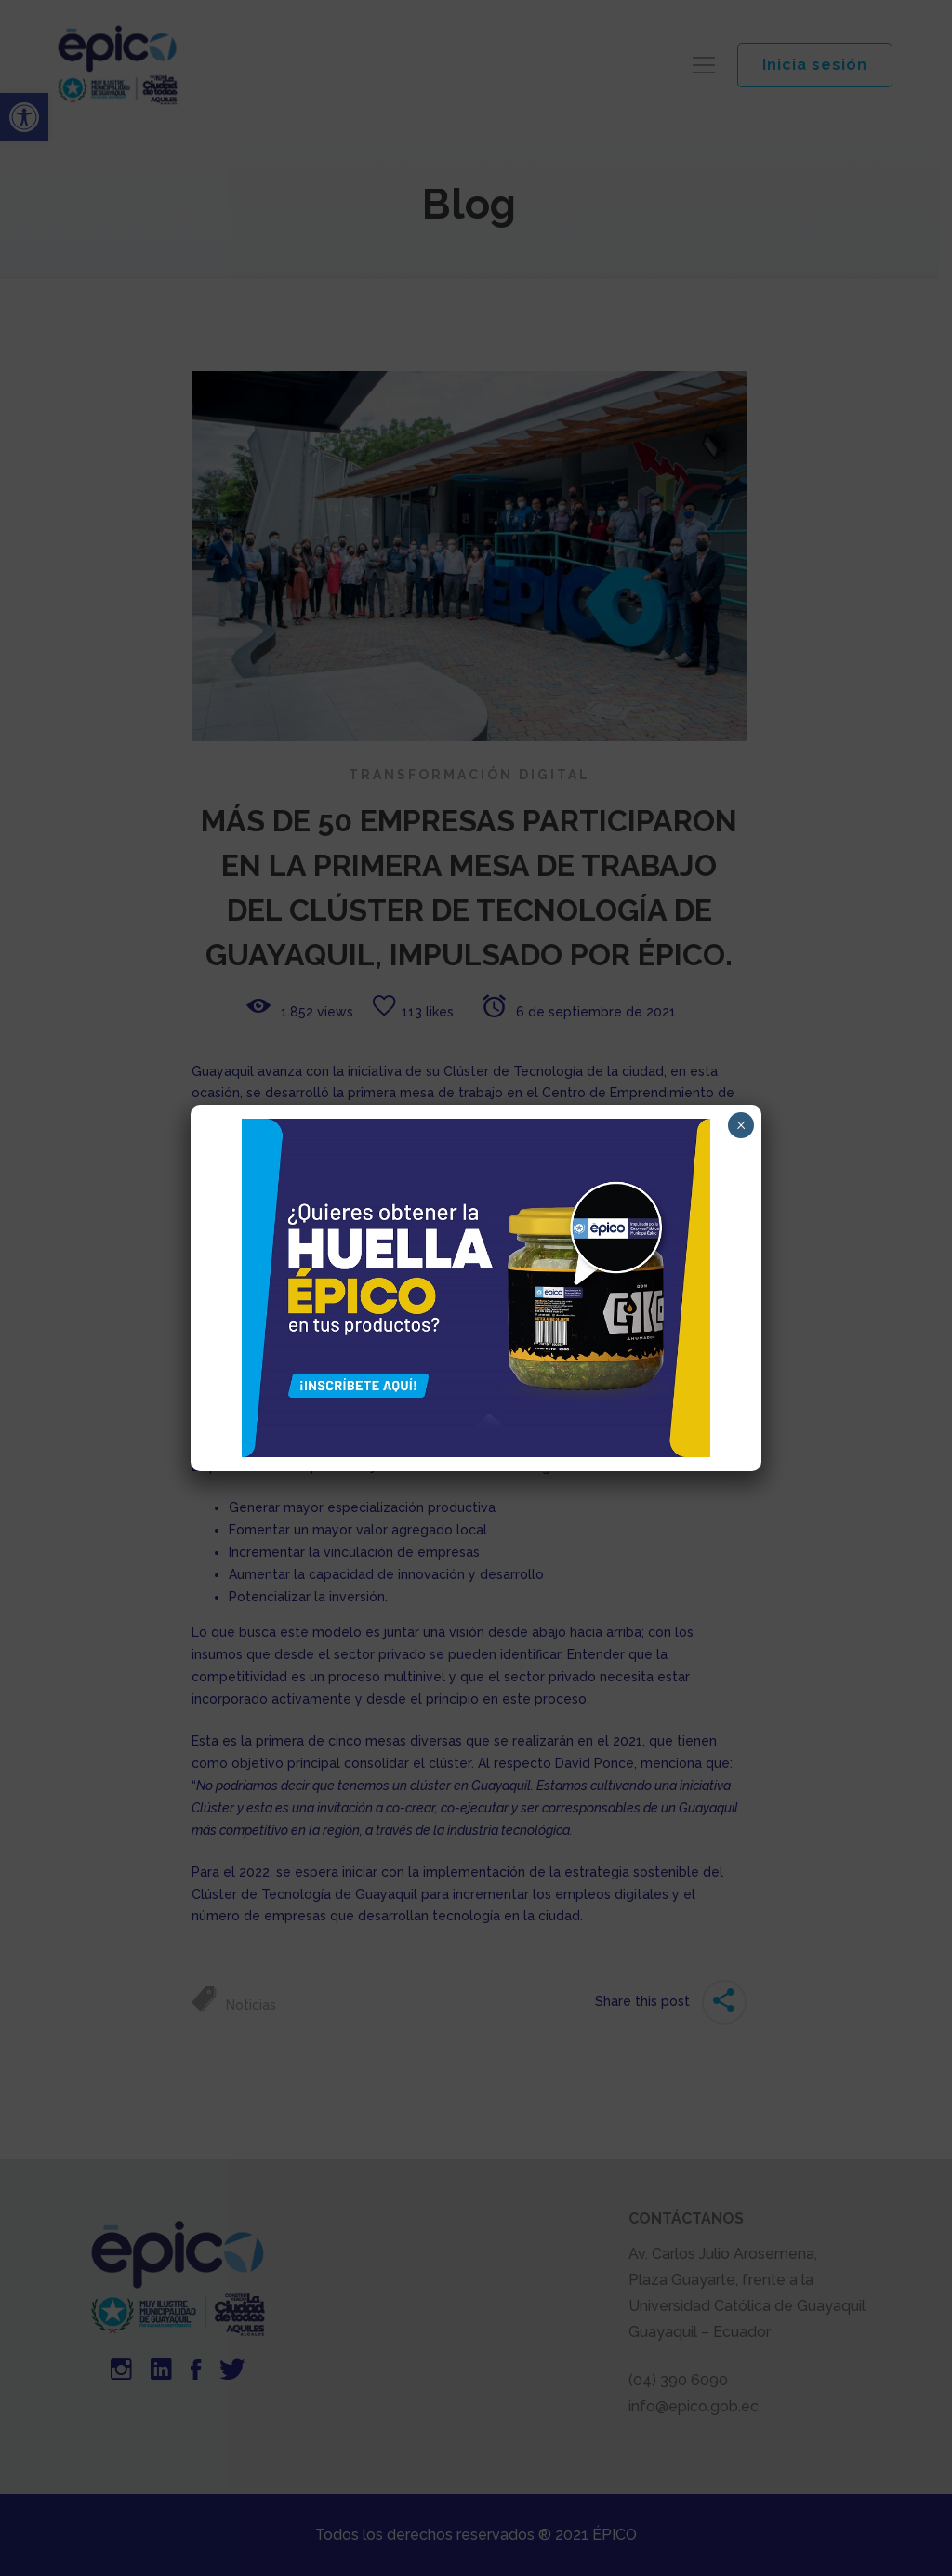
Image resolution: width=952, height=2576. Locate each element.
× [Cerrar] (741, 1125)
